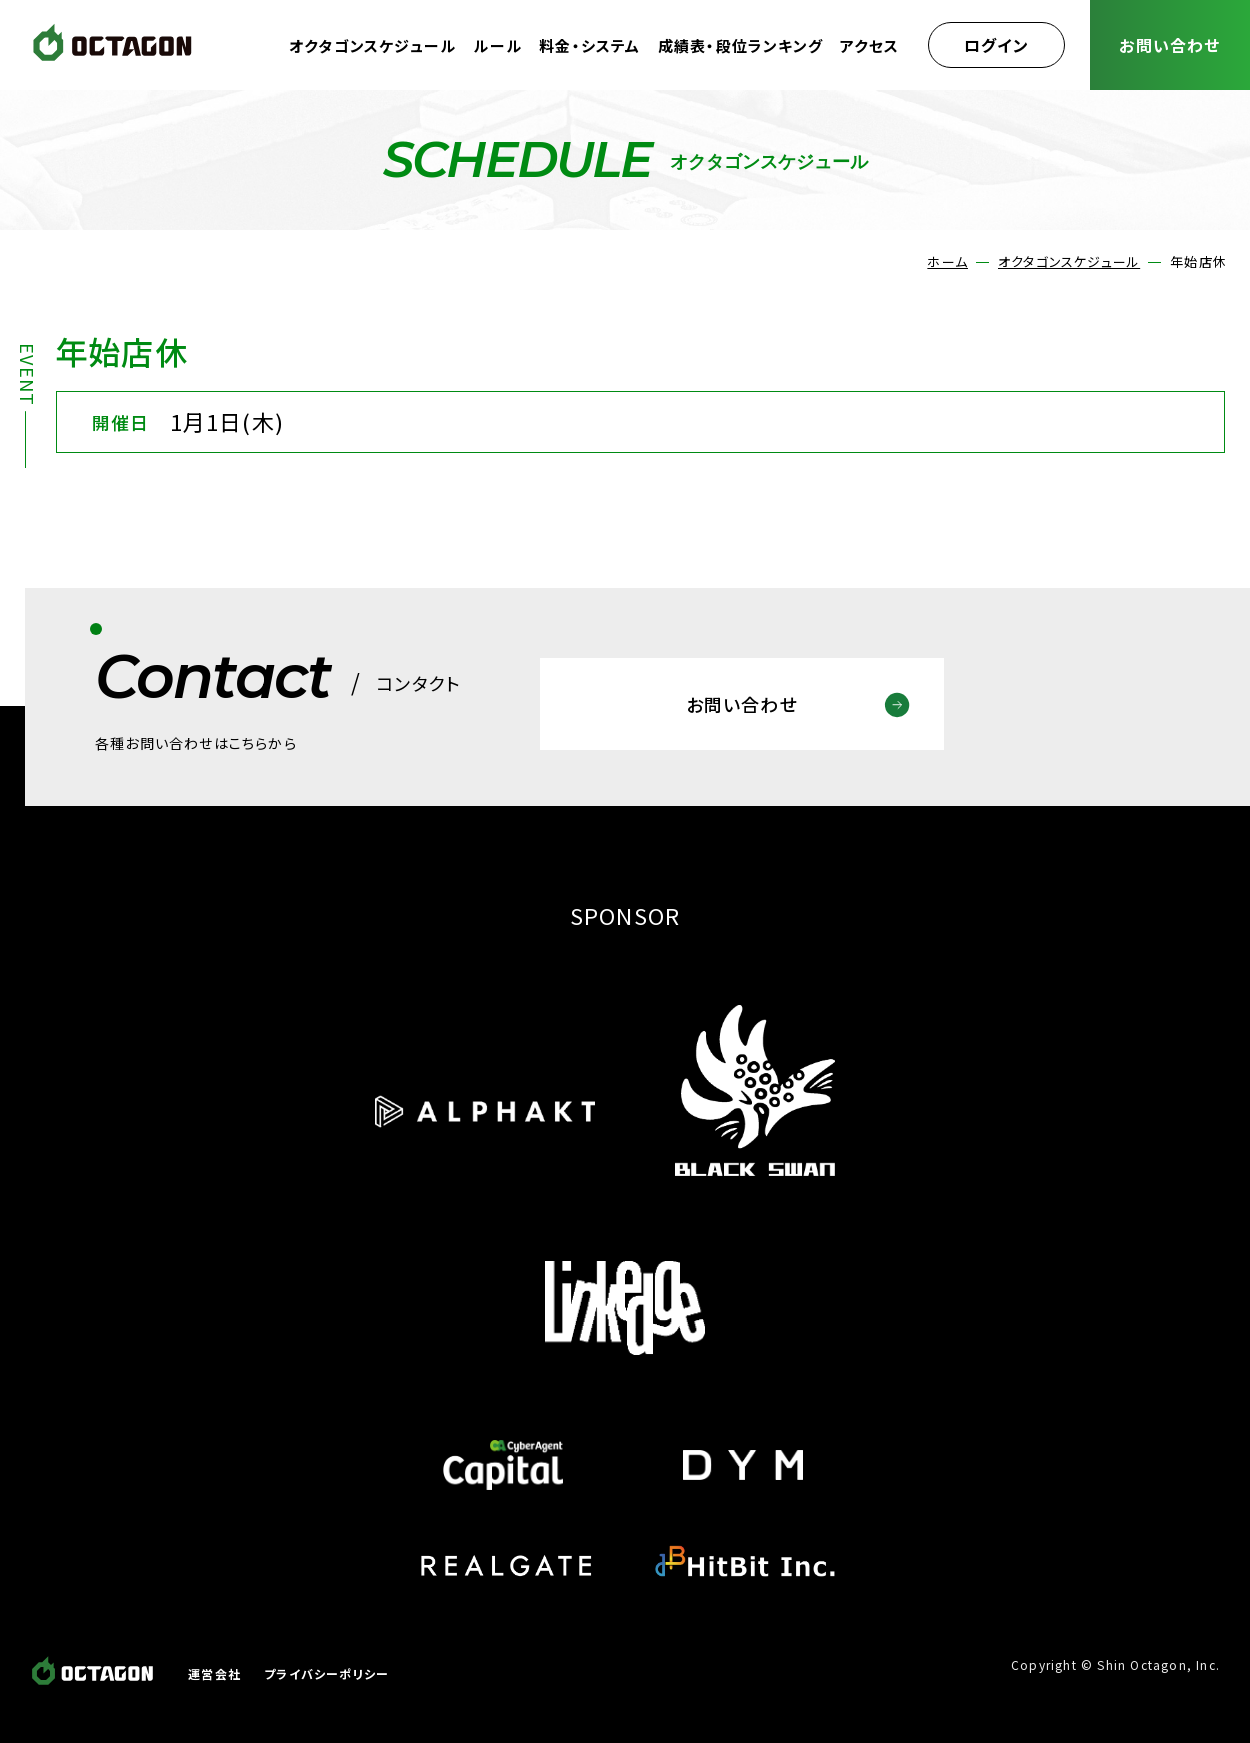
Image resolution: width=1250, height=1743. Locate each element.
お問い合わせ (1169, 45)
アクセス (869, 45)
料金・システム (589, 45)
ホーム (947, 261)
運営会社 (214, 1673)
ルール (497, 45)
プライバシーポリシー (326, 1673)
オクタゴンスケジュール (372, 45)
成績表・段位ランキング (740, 45)
